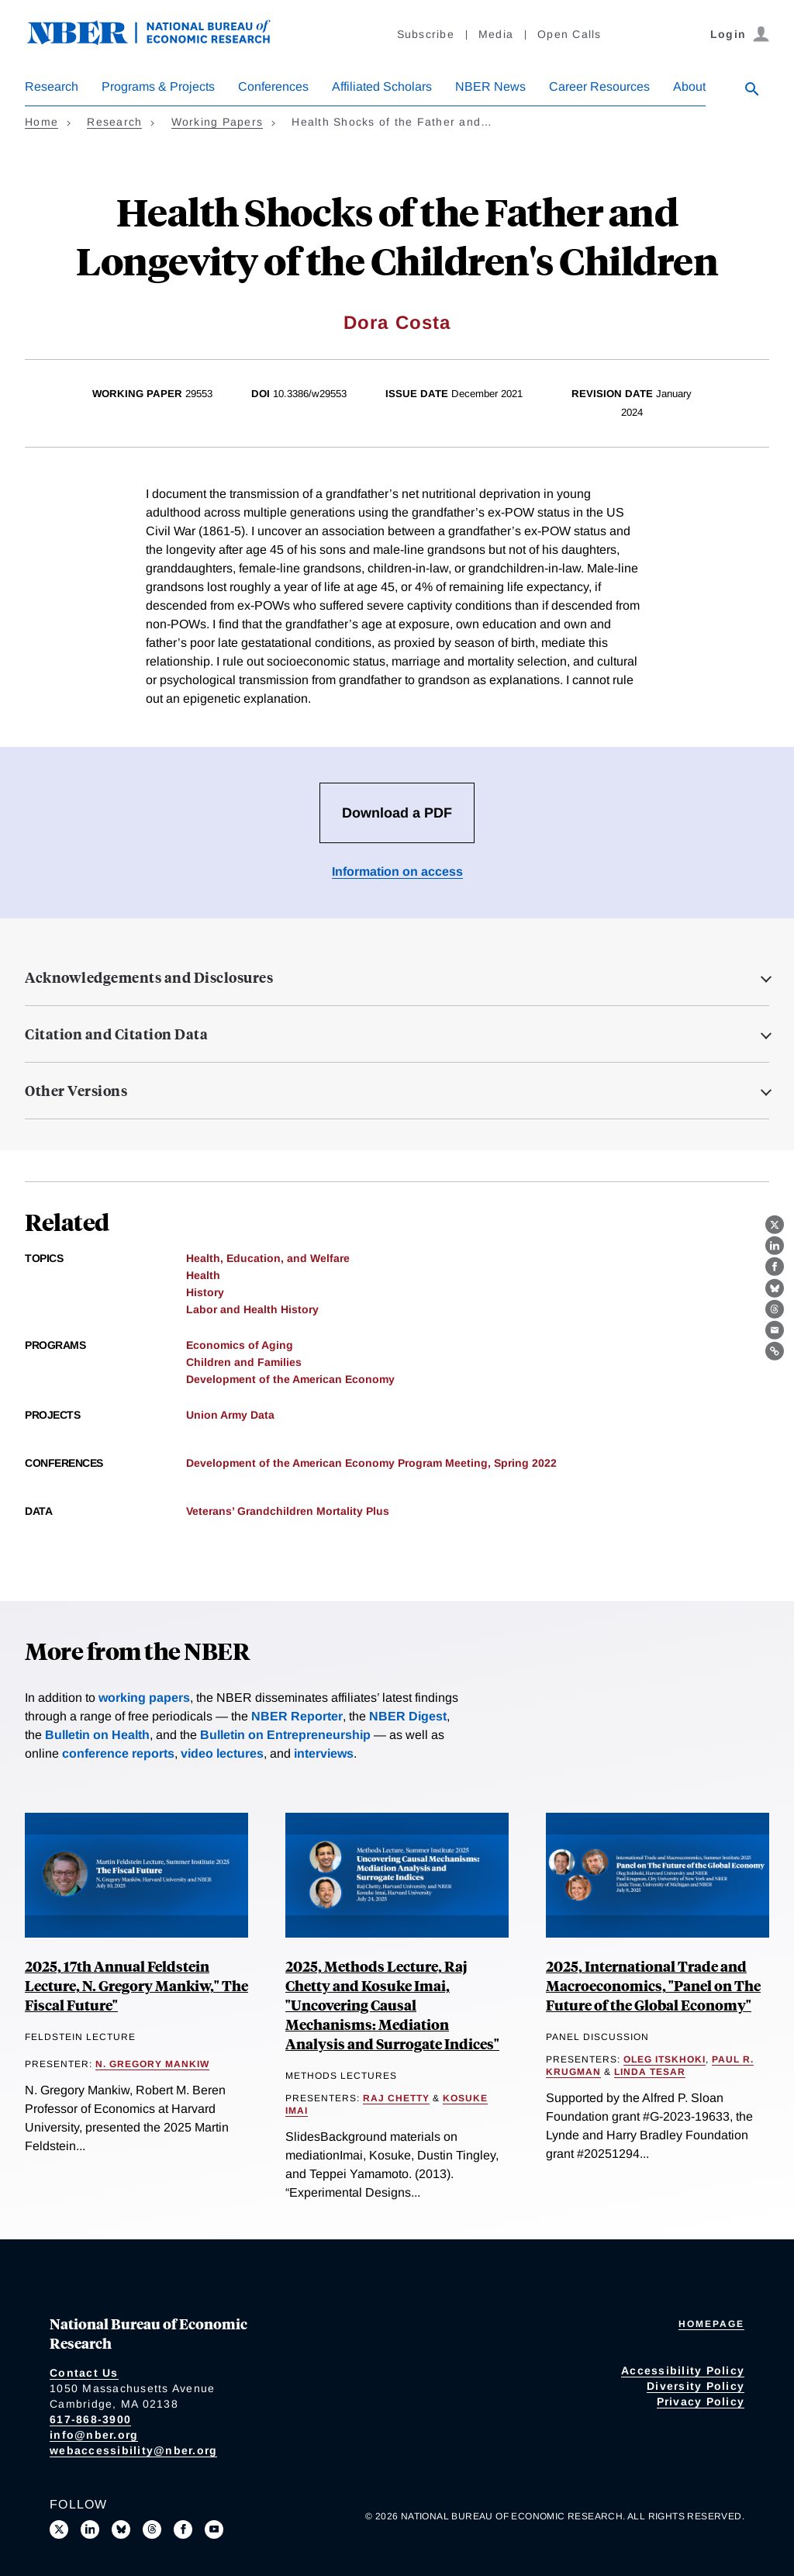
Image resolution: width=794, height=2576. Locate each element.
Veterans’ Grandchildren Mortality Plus (287, 1511)
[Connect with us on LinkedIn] (90, 2529)
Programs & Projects (158, 86)
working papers (144, 1697)
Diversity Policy (695, 2386)
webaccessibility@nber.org (133, 2450)
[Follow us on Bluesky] (121, 2529)
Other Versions (76, 1090)
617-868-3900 (90, 2419)
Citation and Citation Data (116, 1034)
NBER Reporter (297, 1716)
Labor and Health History (252, 1309)
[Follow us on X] (59, 2529)
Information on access (397, 871)
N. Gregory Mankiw (152, 2064)
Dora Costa (397, 322)
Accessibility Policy (682, 2370)
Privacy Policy (701, 2401)
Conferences (273, 86)
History (205, 1292)
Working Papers (217, 122)
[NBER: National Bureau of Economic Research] (161, 40)
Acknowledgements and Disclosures (149, 977)
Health (203, 1275)
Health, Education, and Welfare (268, 1258)
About (689, 86)
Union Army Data (230, 1415)
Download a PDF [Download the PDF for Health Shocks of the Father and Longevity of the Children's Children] (397, 813)
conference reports (118, 1753)
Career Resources (599, 86)
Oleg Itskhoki (664, 2059)
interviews (324, 1753)
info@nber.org (94, 2435)
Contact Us (84, 2373)
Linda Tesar (649, 2071)
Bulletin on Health (97, 1734)
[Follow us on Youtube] (214, 2529)
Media (495, 34)
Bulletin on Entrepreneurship (285, 1734)
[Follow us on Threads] (152, 2529)
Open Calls (569, 34)
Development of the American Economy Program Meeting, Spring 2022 (371, 1463)
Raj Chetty (396, 2098)
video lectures (222, 1753)
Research (51, 86)
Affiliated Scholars (382, 86)
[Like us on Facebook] (183, 2529)
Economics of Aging (239, 1345)
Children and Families (244, 1362)
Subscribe (425, 34)
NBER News (490, 86)
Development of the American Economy (290, 1379)
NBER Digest (408, 1716)
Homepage (711, 2323)
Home (41, 122)
